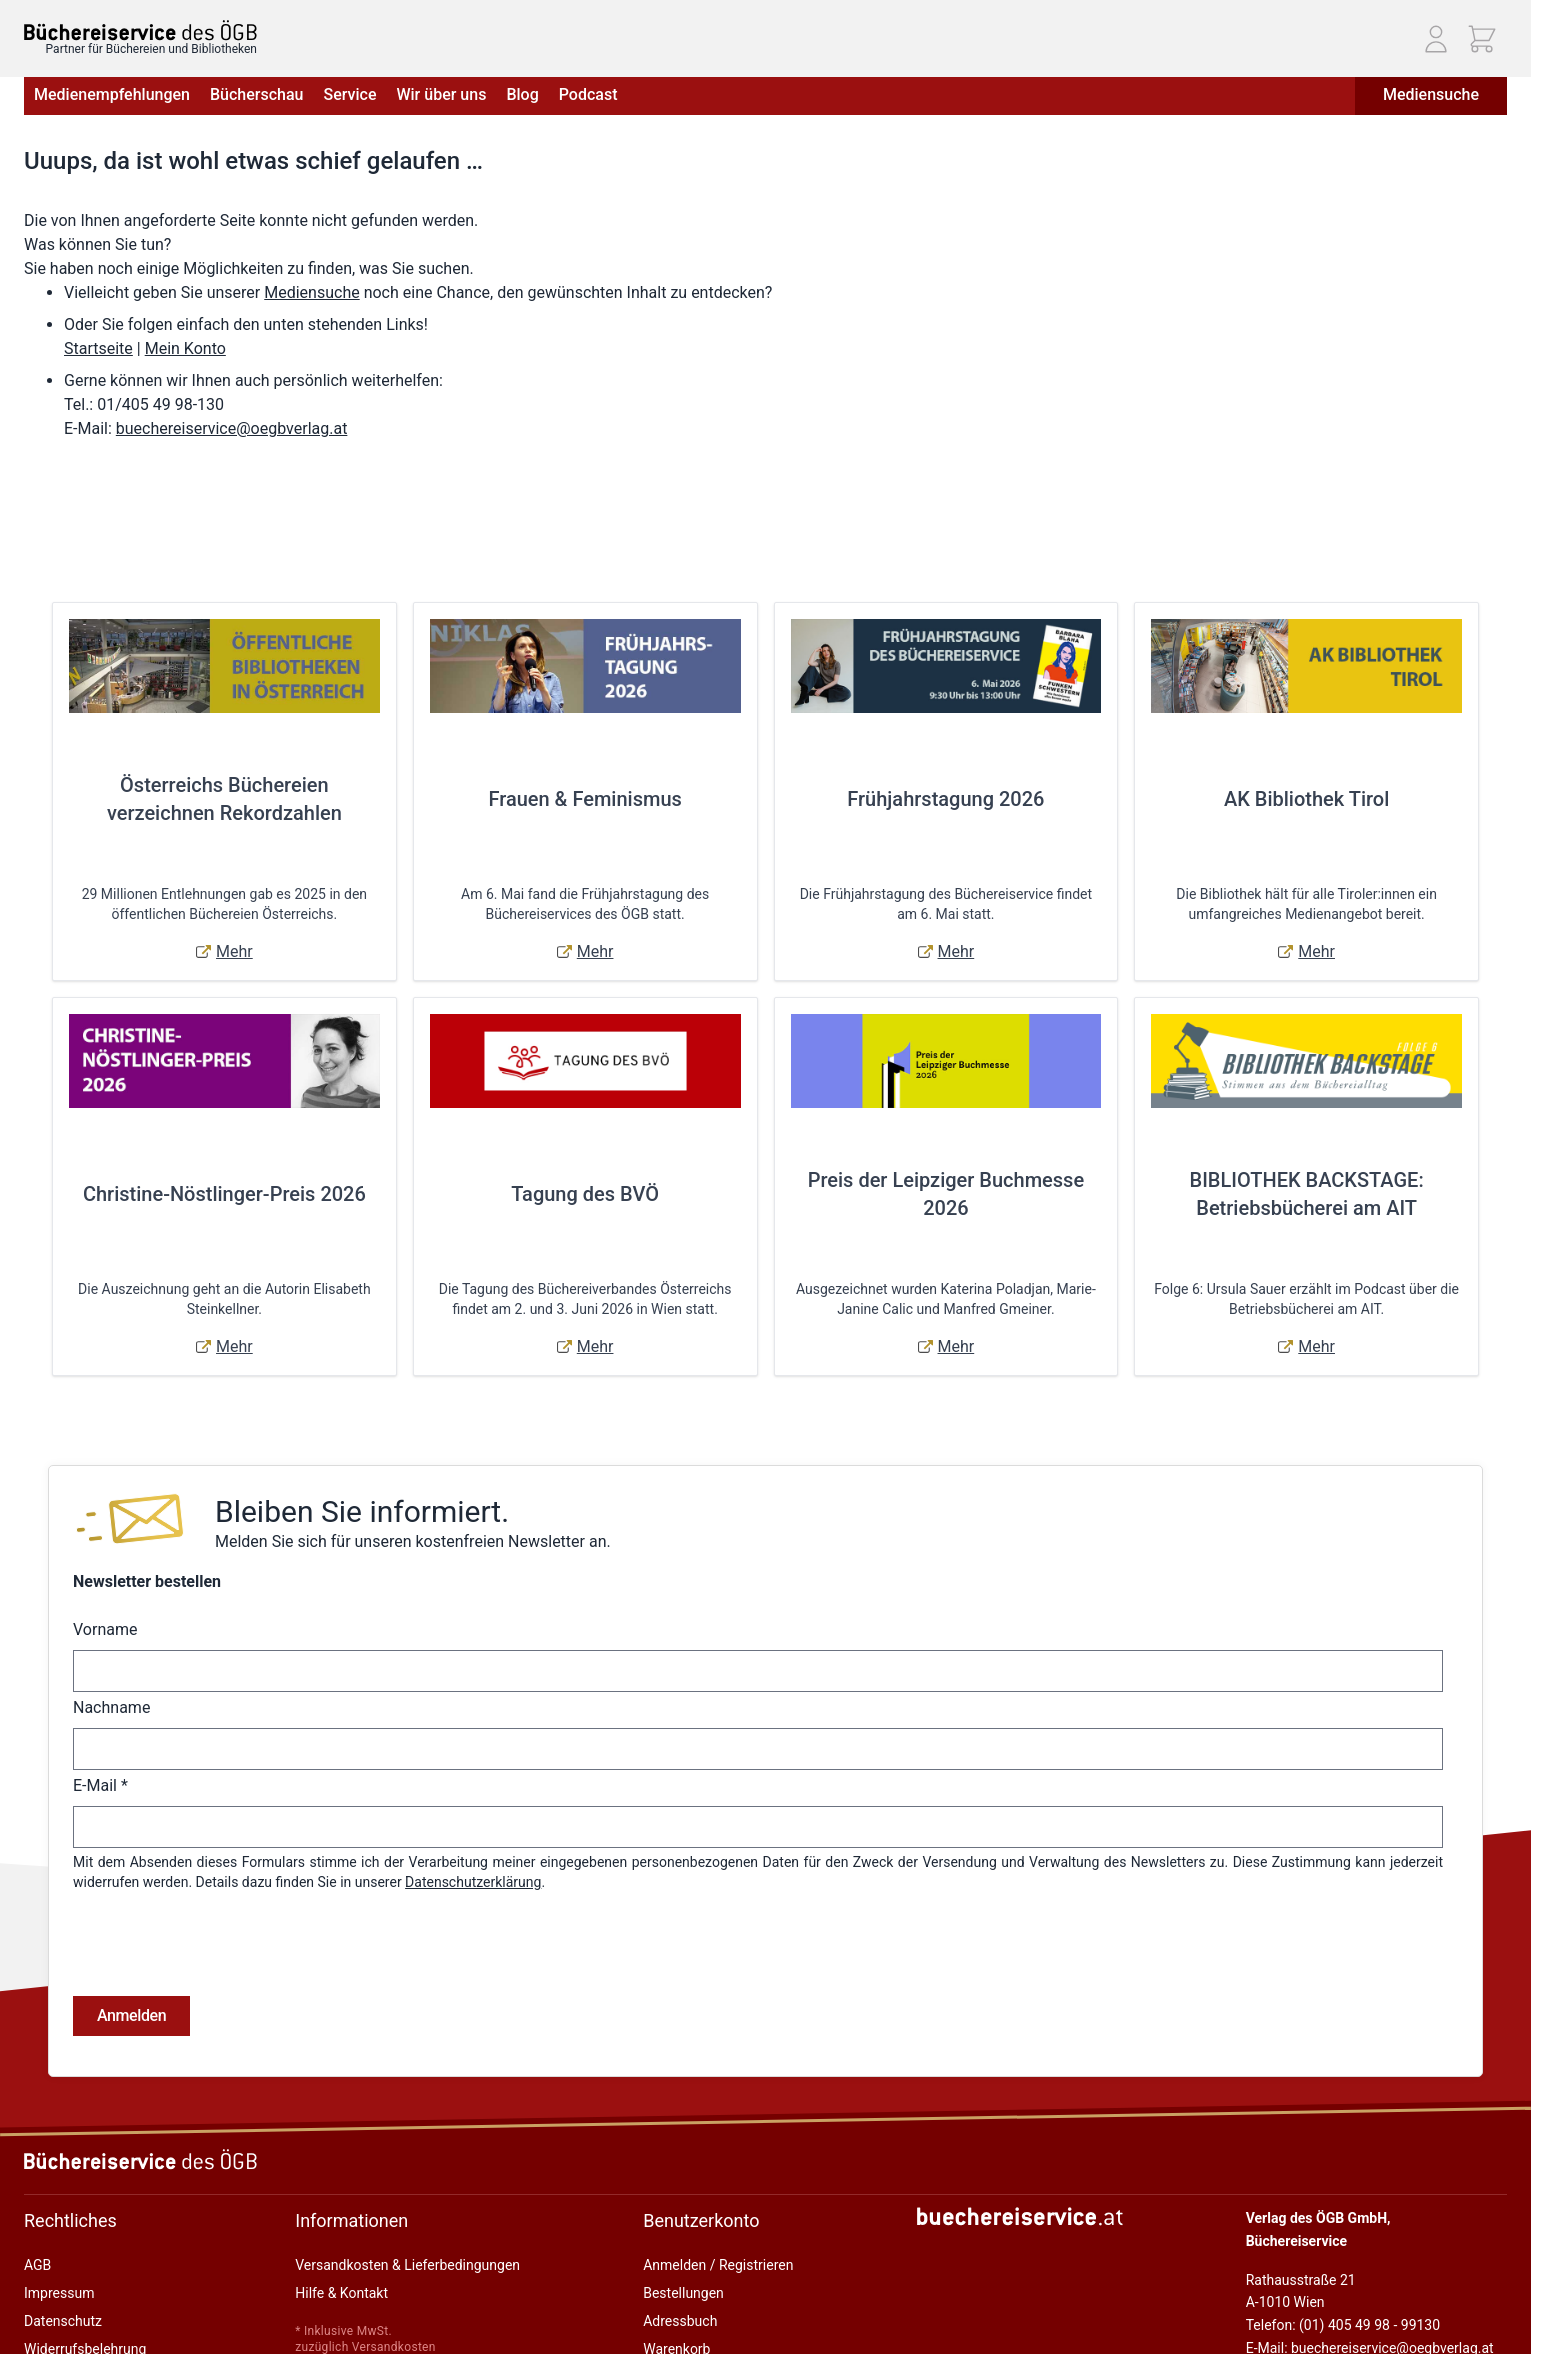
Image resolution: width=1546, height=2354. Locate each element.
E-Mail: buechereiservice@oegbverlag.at (1370, 2268)
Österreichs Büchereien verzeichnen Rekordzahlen (224, 799)
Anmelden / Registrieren (718, 2185)
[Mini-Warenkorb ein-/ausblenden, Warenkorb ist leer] (1482, 39)
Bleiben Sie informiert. (362, 1511)
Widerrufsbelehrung (85, 2269)
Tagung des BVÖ (585, 1194)
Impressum (59, 2213)
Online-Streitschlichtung (98, 2297)
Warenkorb (676, 2269)
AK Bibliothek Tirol (1306, 799)
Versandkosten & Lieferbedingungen (407, 2185)
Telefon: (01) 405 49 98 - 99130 (1343, 2245)
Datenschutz (63, 2241)
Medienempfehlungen (112, 94)
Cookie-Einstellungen (89, 2325)
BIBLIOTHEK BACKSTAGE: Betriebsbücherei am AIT (1307, 1194)
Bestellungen (683, 2213)
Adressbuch (680, 2241)
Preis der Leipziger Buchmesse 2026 (946, 1194)
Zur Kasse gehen (695, 2297)
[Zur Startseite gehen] (140, 30)
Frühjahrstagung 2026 (945, 799)
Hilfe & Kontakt (341, 2213)
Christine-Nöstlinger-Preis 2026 (224, 1194)
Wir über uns (441, 94)
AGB (37, 2185)
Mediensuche (1431, 94)
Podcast (588, 94)
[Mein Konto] (1436, 39)
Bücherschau (256, 94)
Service (349, 94)
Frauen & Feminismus (584, 799)
